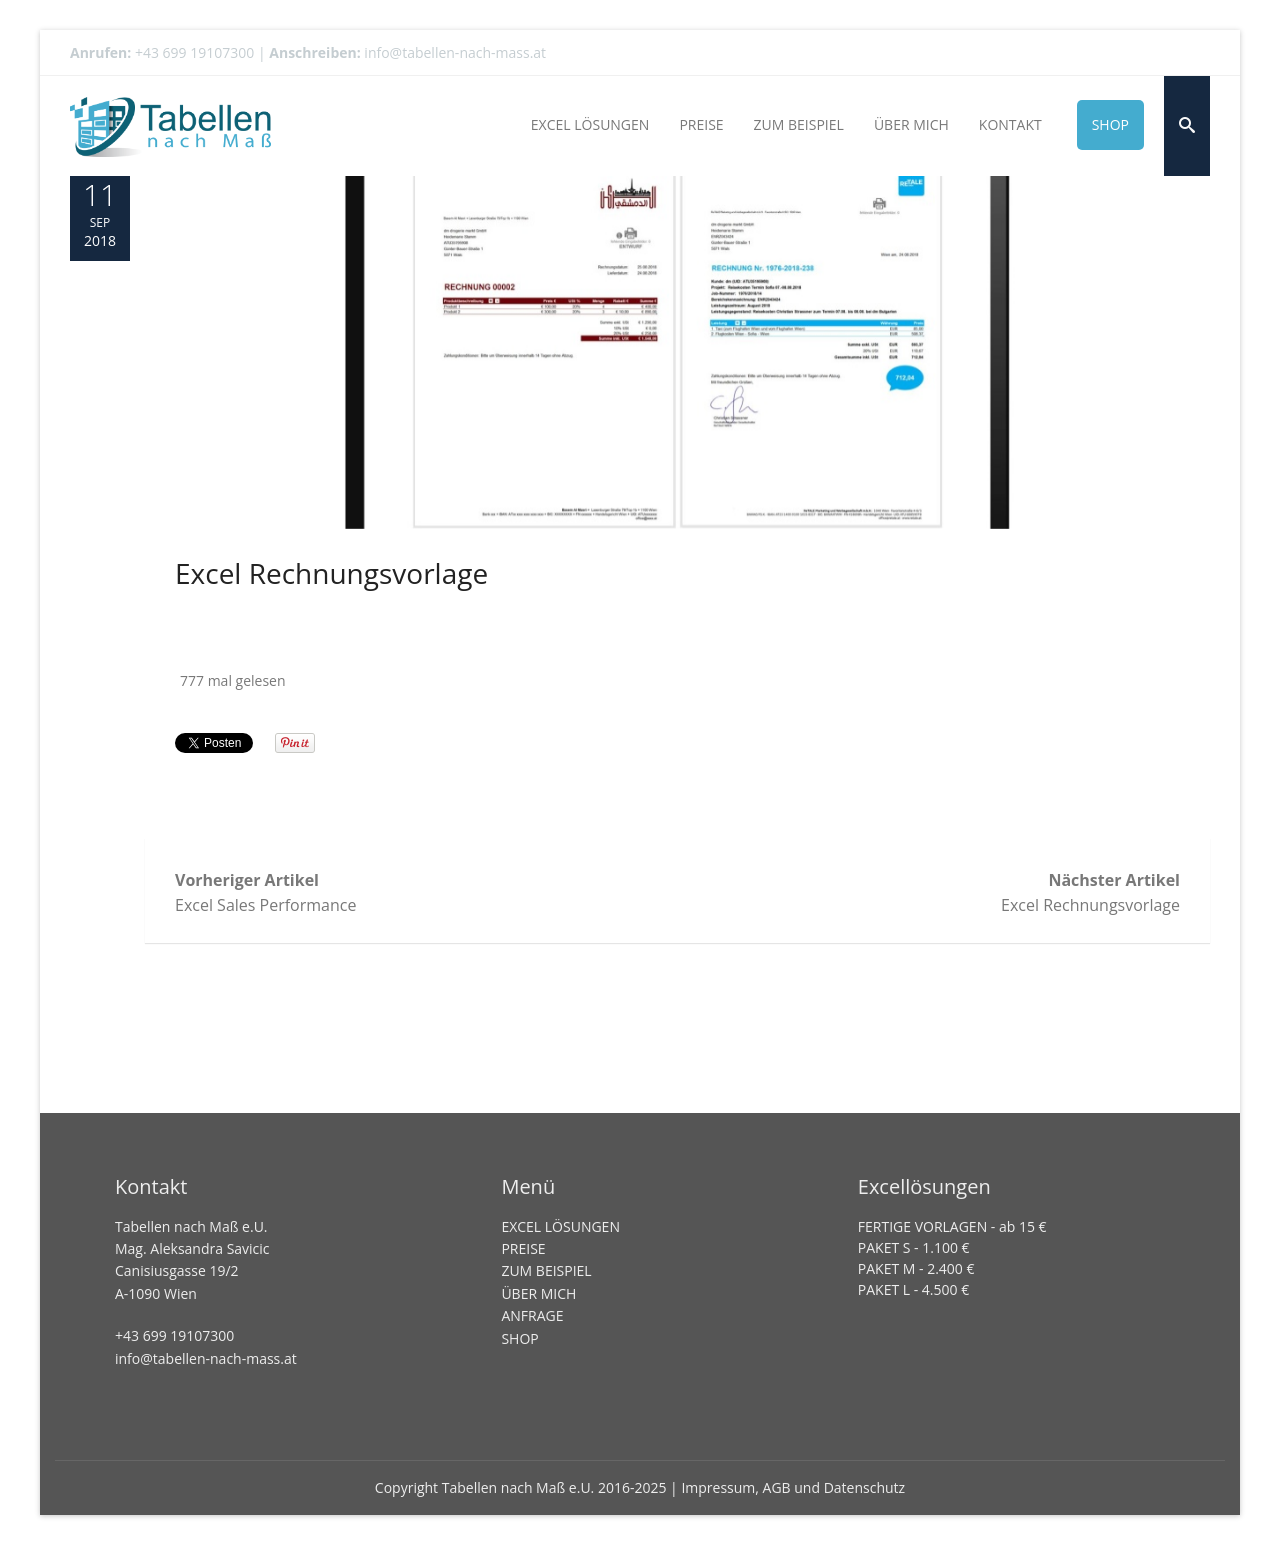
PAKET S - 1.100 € (914, 1247)
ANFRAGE (532, 1315)
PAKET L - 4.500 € (913, 1289)
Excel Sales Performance (426, 892)
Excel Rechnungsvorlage (331, 573)
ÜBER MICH (538, 1293)
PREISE (523, 1248)
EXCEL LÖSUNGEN (560, 1226)
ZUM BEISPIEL (546, 1270)
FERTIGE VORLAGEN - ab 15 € (952, 1226)
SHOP (519, 1338)
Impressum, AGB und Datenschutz (793, 1487)
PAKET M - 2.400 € (916, 1268)
